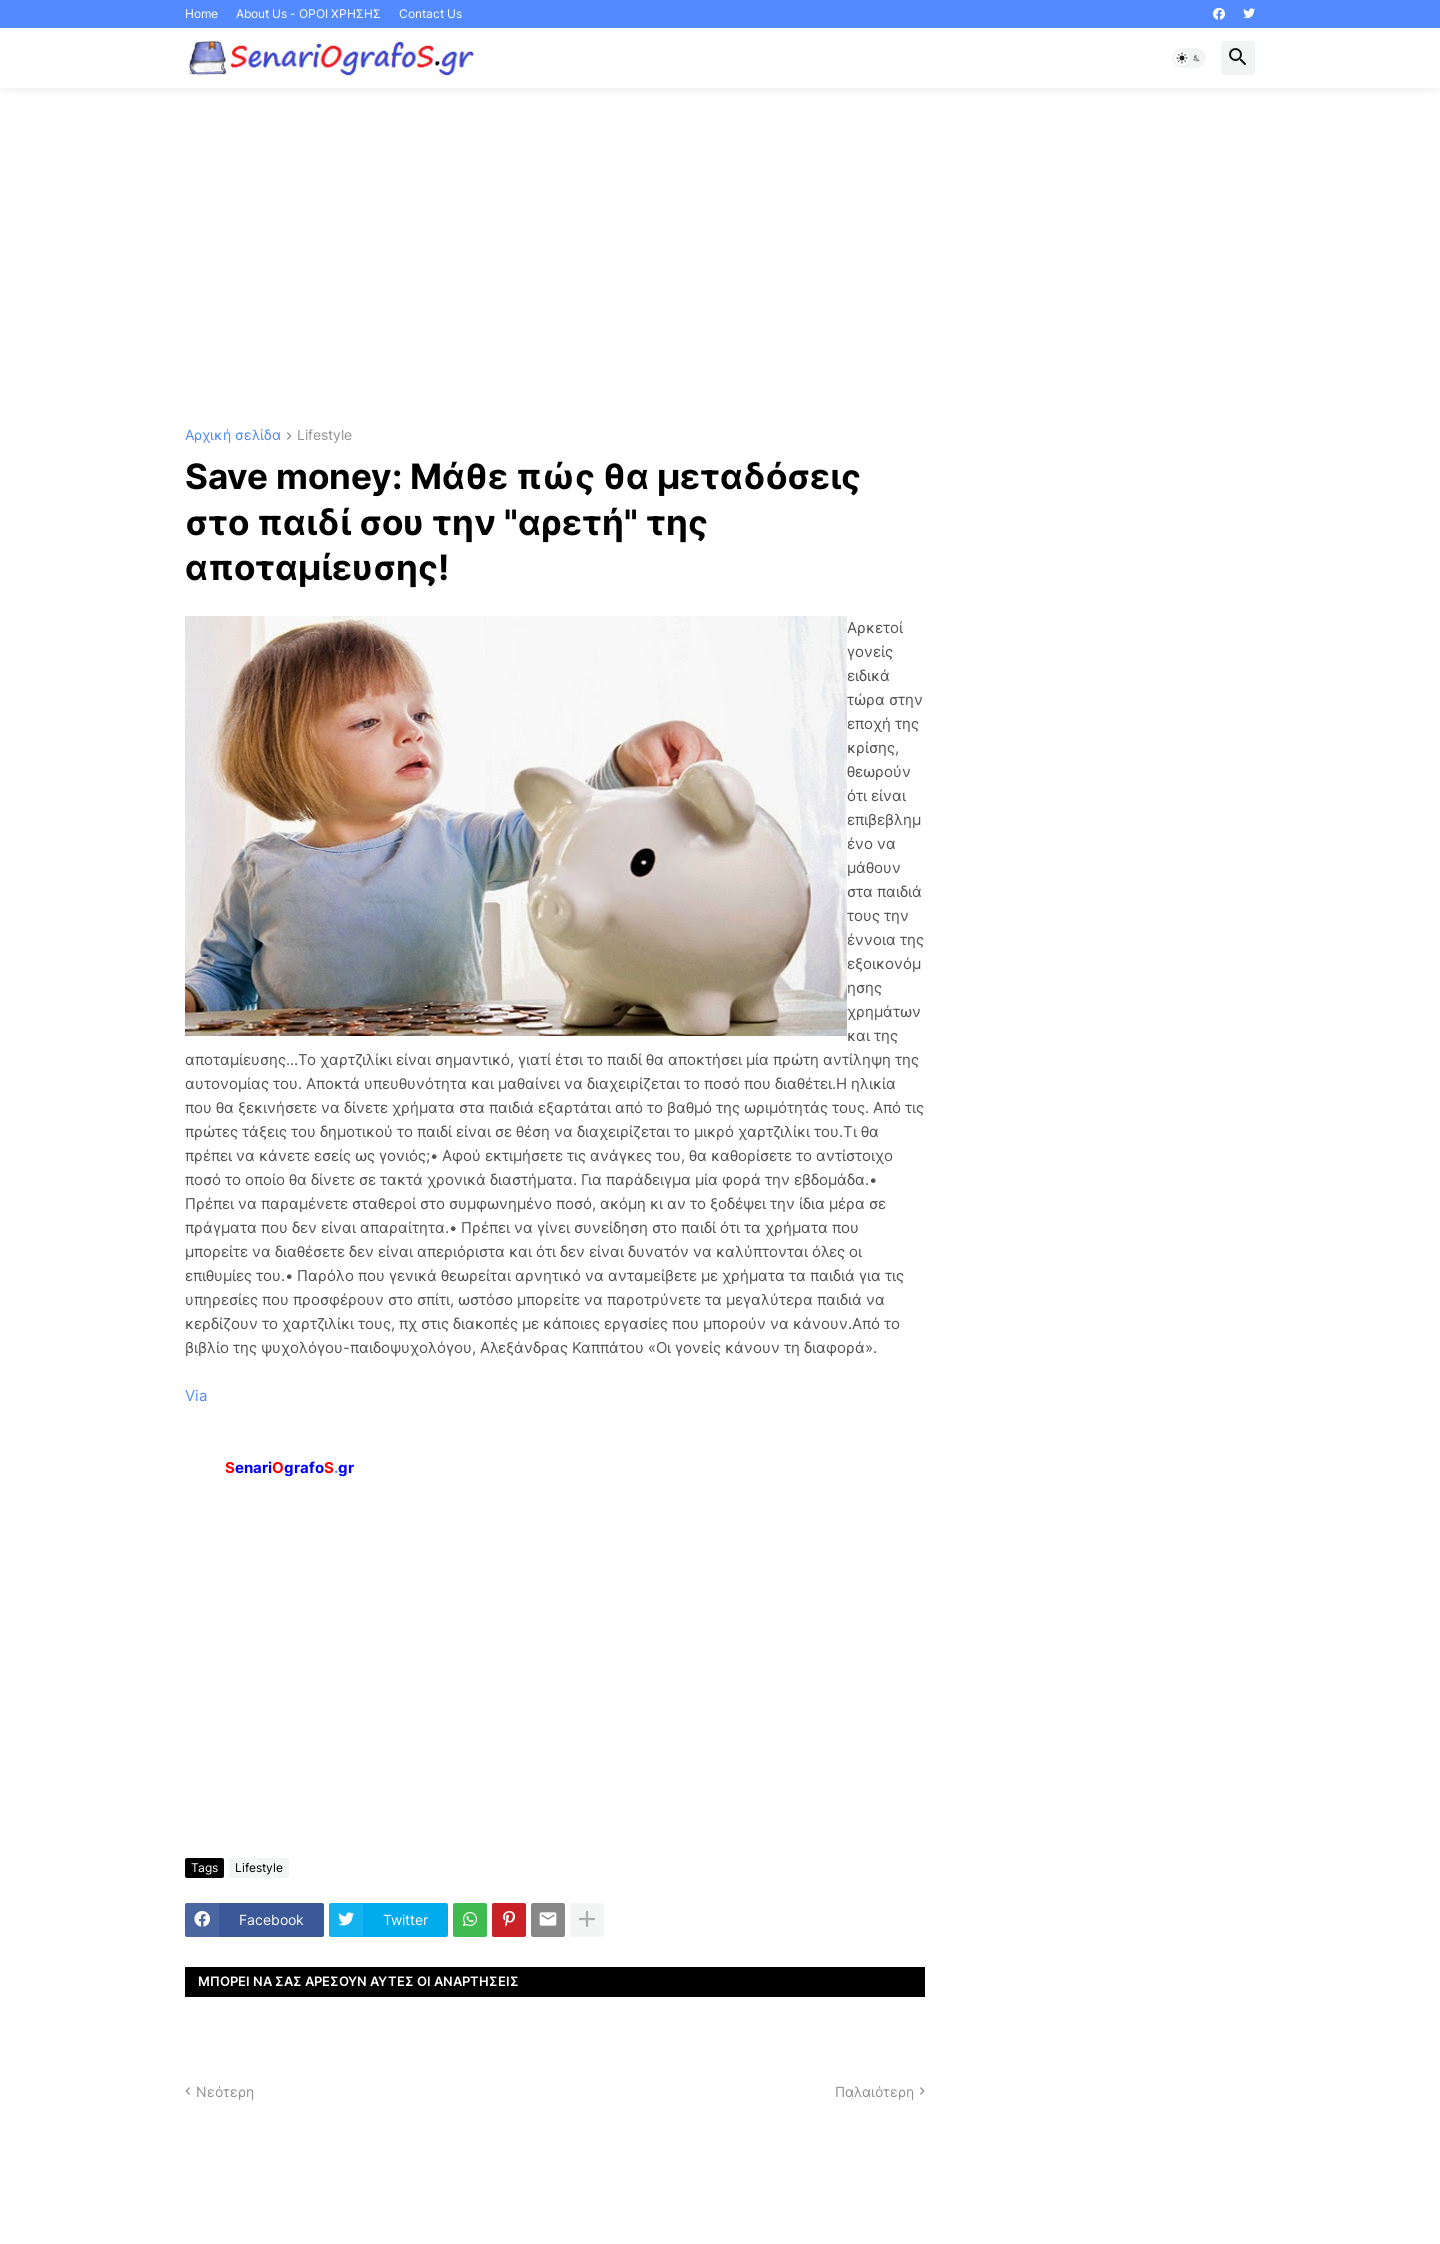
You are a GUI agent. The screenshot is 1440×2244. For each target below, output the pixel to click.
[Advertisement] (720, 258)
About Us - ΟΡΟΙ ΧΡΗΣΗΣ (308, 13)
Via (196, 1395)
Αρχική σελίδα (233, 435)
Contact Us (430, 13)
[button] (1189, 58)
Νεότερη (225, 2091)
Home (201, 13)
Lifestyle (324, 435)
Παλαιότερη (874, 2091)
